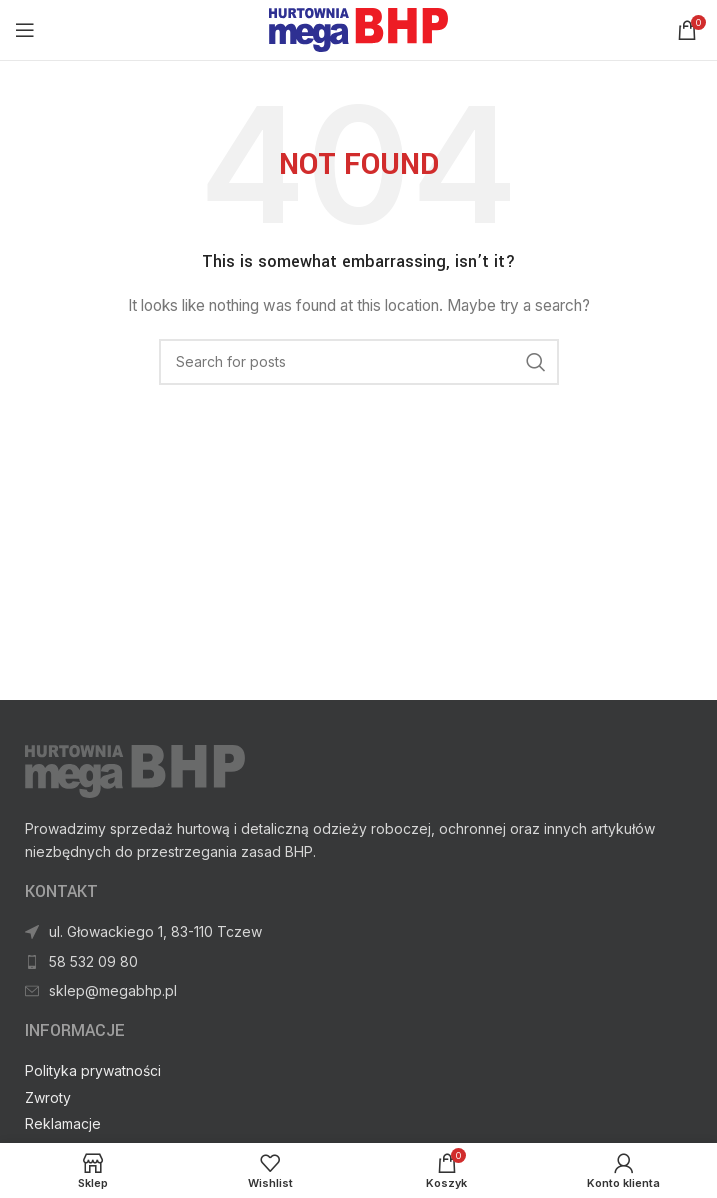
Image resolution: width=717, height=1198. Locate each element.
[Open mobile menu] (25, 30)
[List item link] (358, 991)
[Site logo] (358, 28)
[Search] (359, 362)
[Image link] (135, 770)
